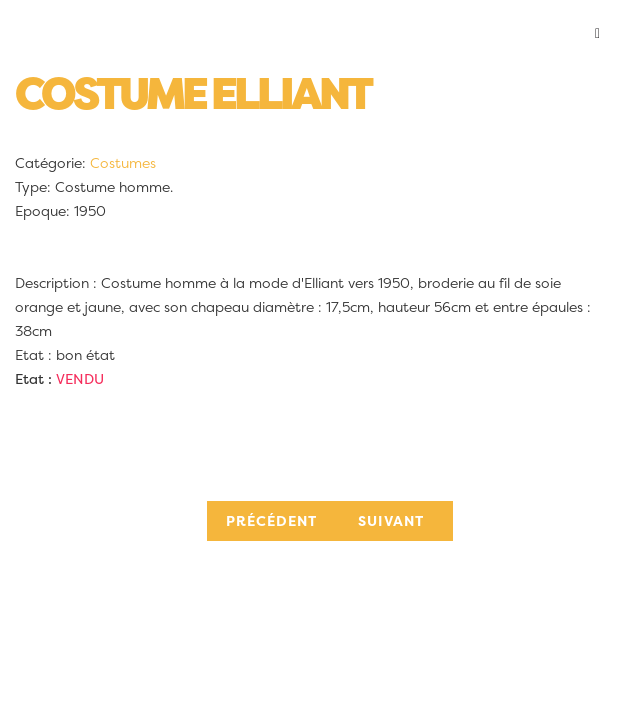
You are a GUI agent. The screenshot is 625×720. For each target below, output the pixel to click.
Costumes (123, 163)
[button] (312, 34)
